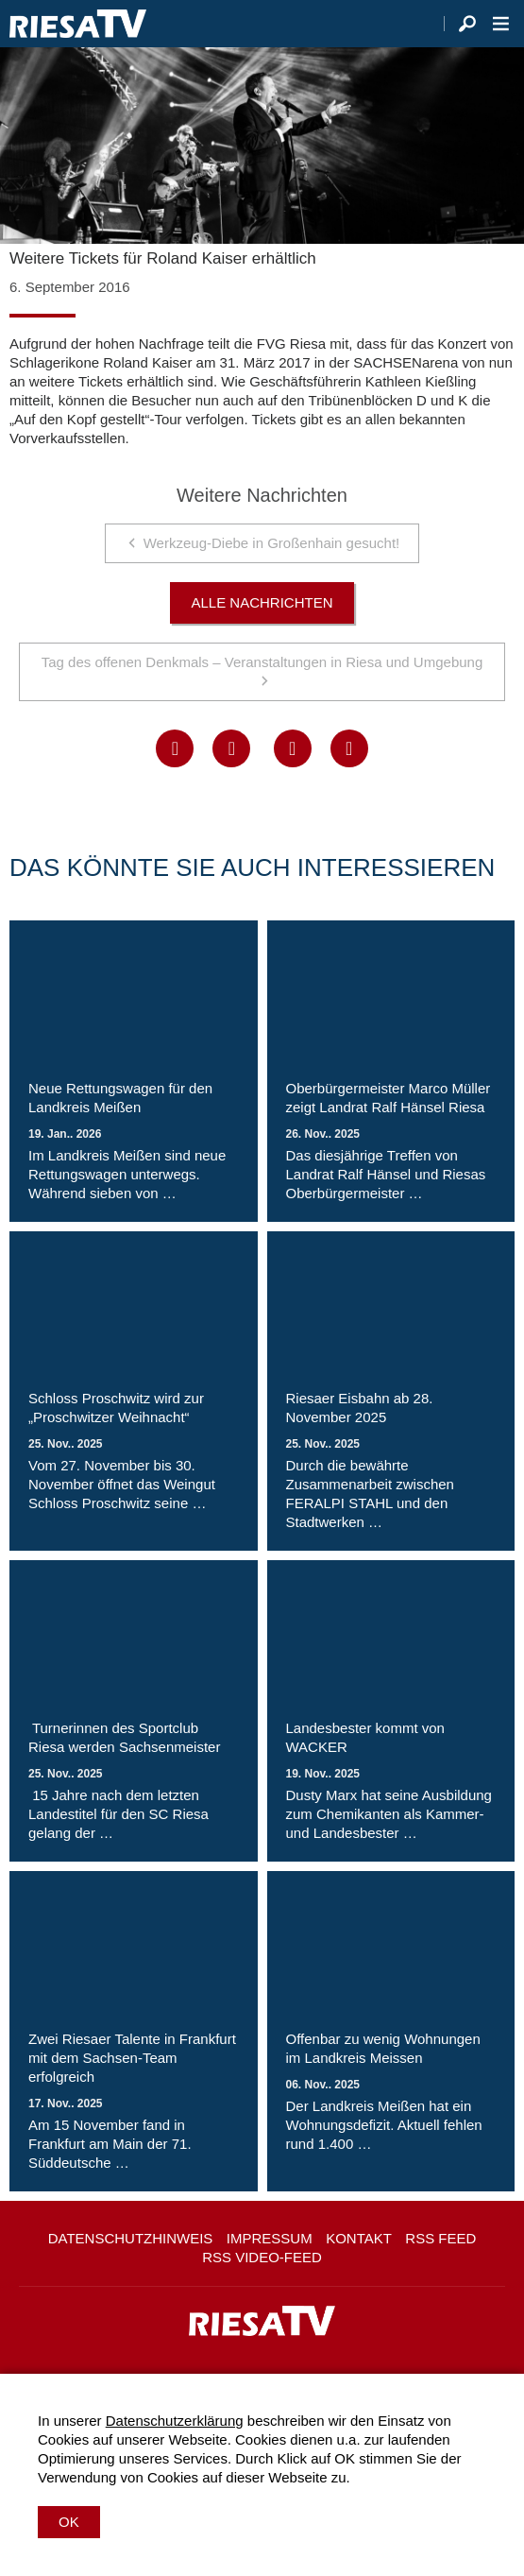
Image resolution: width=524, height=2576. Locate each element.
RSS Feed (440, 2238)
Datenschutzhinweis (130, 2238)
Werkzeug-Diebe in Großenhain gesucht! (272, 543)
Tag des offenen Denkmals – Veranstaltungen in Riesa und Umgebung (262, 662)
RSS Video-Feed (262, 2257)
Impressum (270, 2238)
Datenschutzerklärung (175, 2421)
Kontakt (359, 2238)
